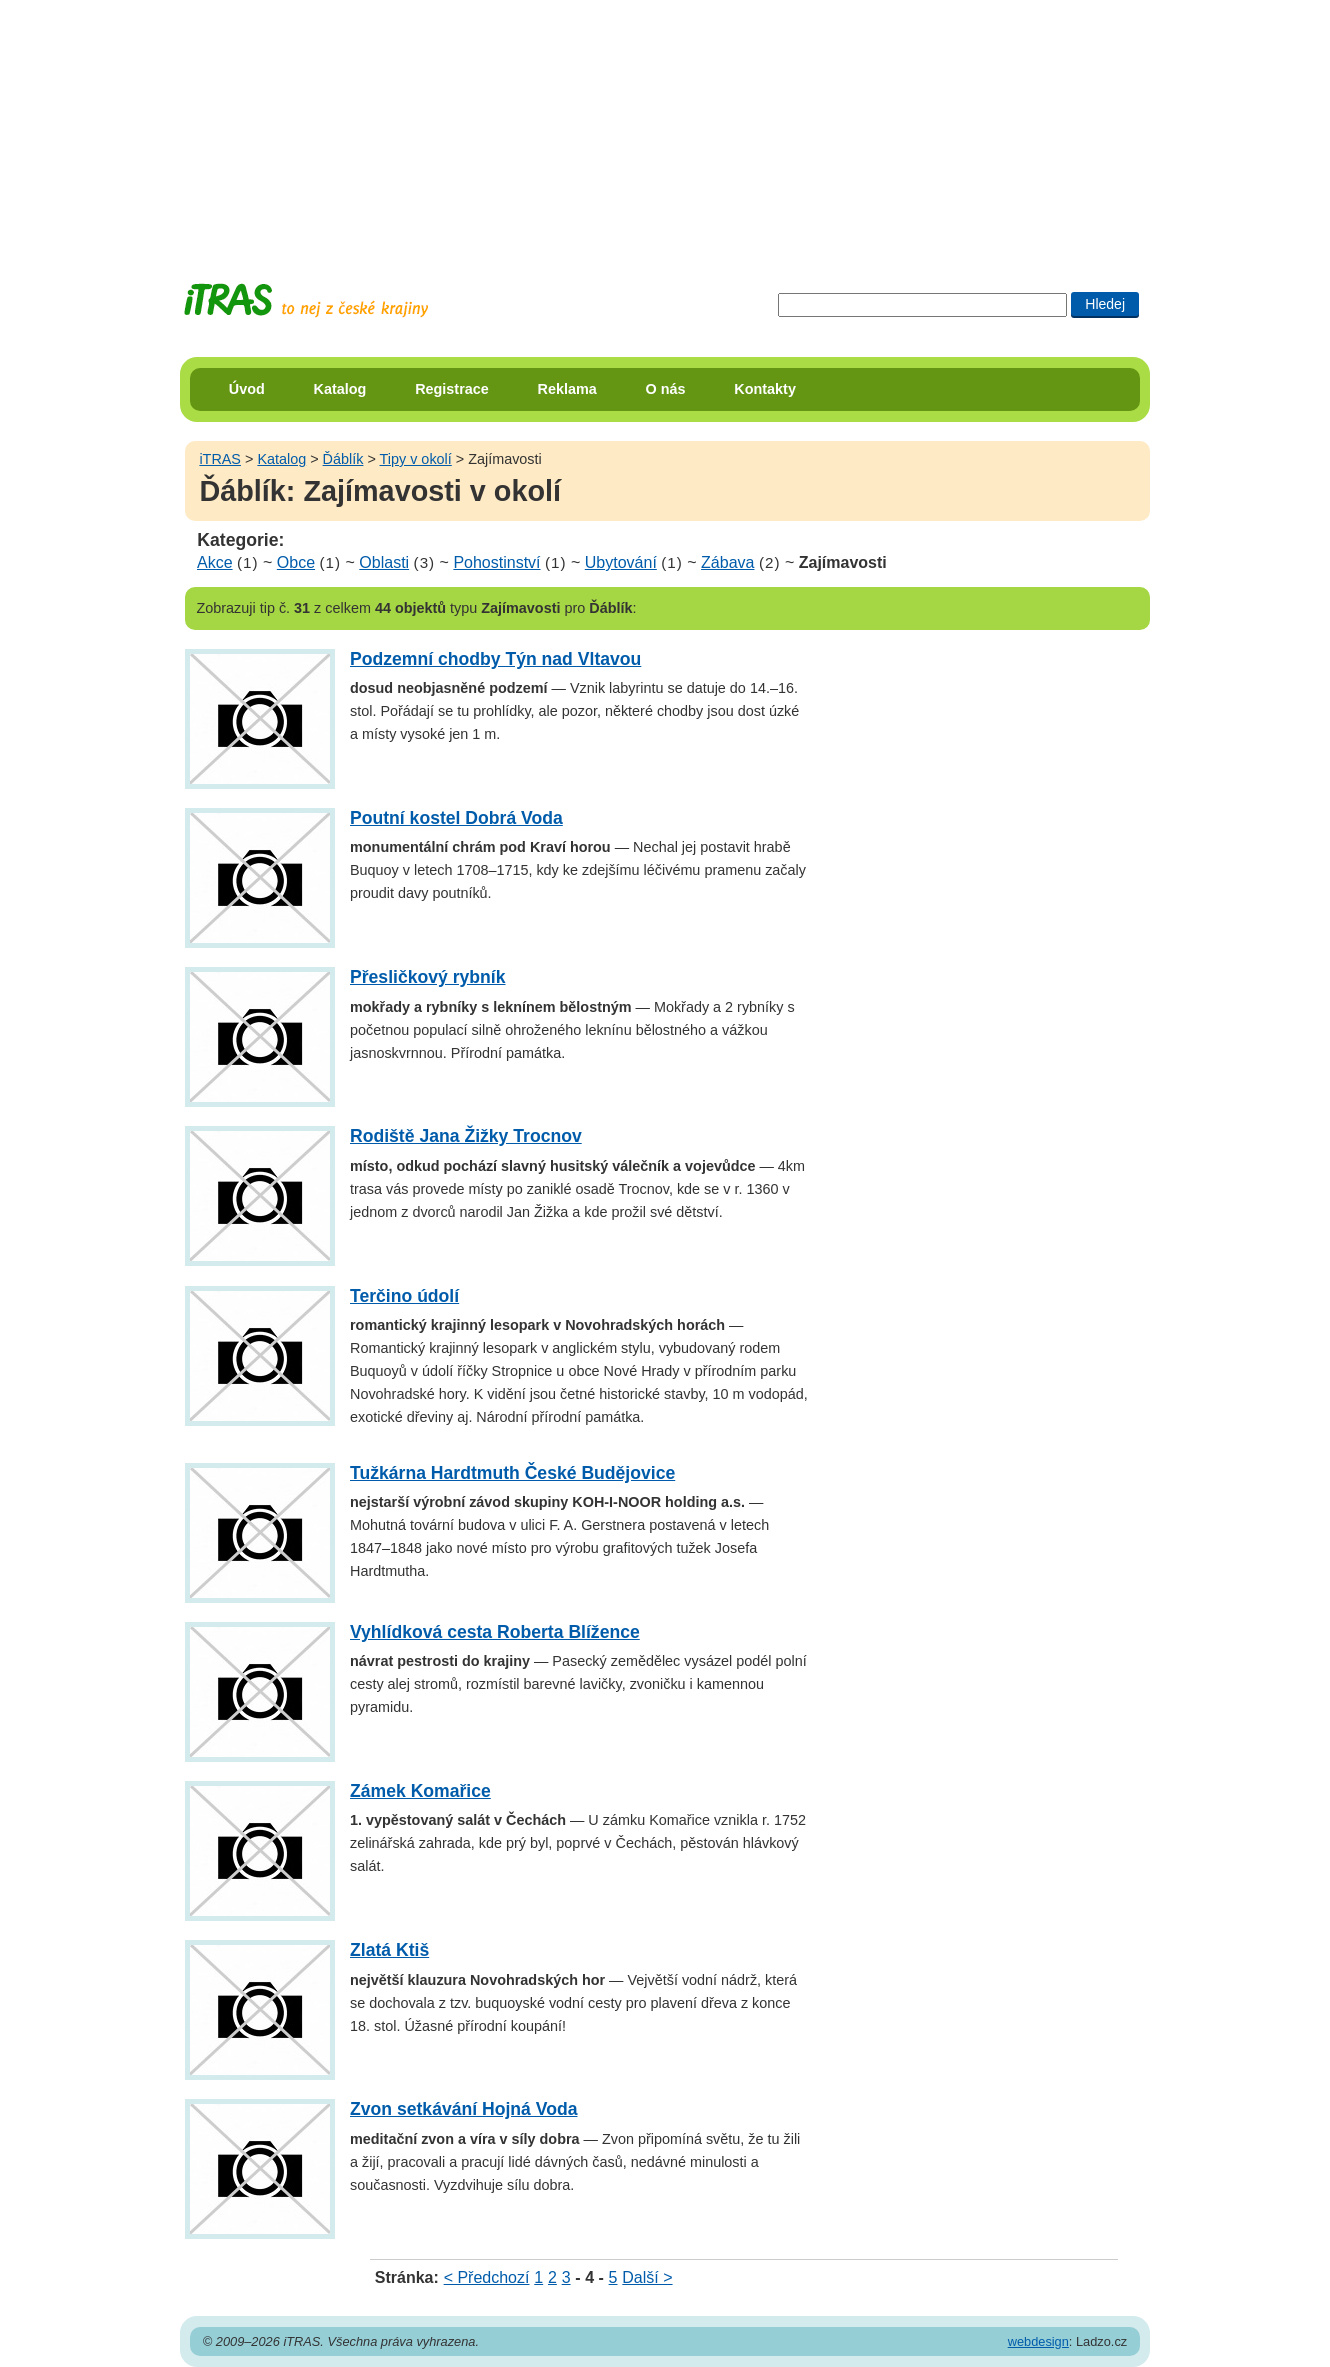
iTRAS (220, 459)
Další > (647, 2277)
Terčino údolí (404, 1296)
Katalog (340, 389)
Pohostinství (496, 562)
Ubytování (621, 562)
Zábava (727, 562)
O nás (666, 389)
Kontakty (765, 389)
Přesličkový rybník (428, 977)
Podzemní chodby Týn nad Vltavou (495, 659)
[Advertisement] (665, 125)
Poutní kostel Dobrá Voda (456, 818)
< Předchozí (487, 2277)
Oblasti (384, 562)
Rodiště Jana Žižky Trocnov (466, 1136)
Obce (296, 562)
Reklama (567, 389)
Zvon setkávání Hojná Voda (463, 2109)
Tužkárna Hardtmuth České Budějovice (512, 1473)
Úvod (247, 389)
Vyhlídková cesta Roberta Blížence (495, 1632)
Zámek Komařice (420, 1791)
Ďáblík (343, 459)
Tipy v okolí (416, 459)
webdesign (1038, 2341)
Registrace (452, 389)
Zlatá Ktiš (389, 1950)
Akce (215, 562)
